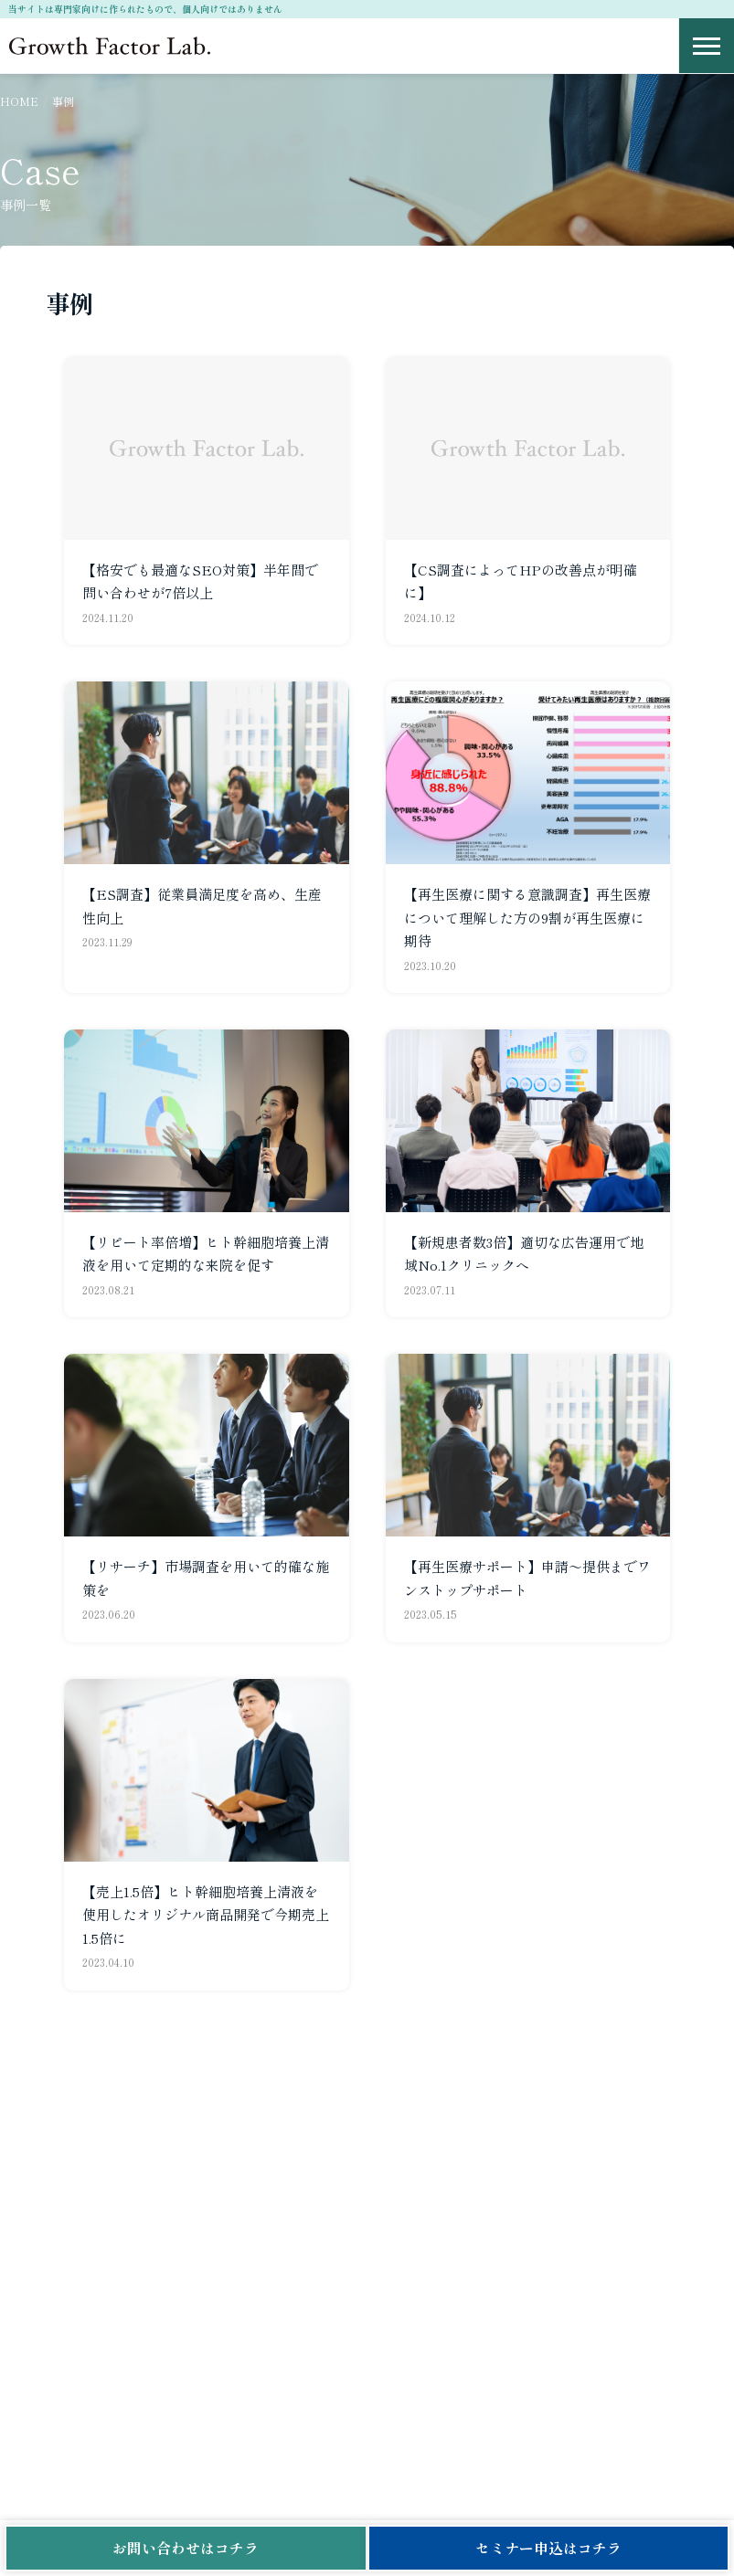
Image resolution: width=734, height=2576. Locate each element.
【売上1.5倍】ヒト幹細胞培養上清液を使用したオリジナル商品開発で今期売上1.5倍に (205, 1915)
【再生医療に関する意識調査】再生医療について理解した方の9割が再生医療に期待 (527, 917)
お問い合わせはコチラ (185, 2548)
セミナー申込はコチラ (548, 2548)
